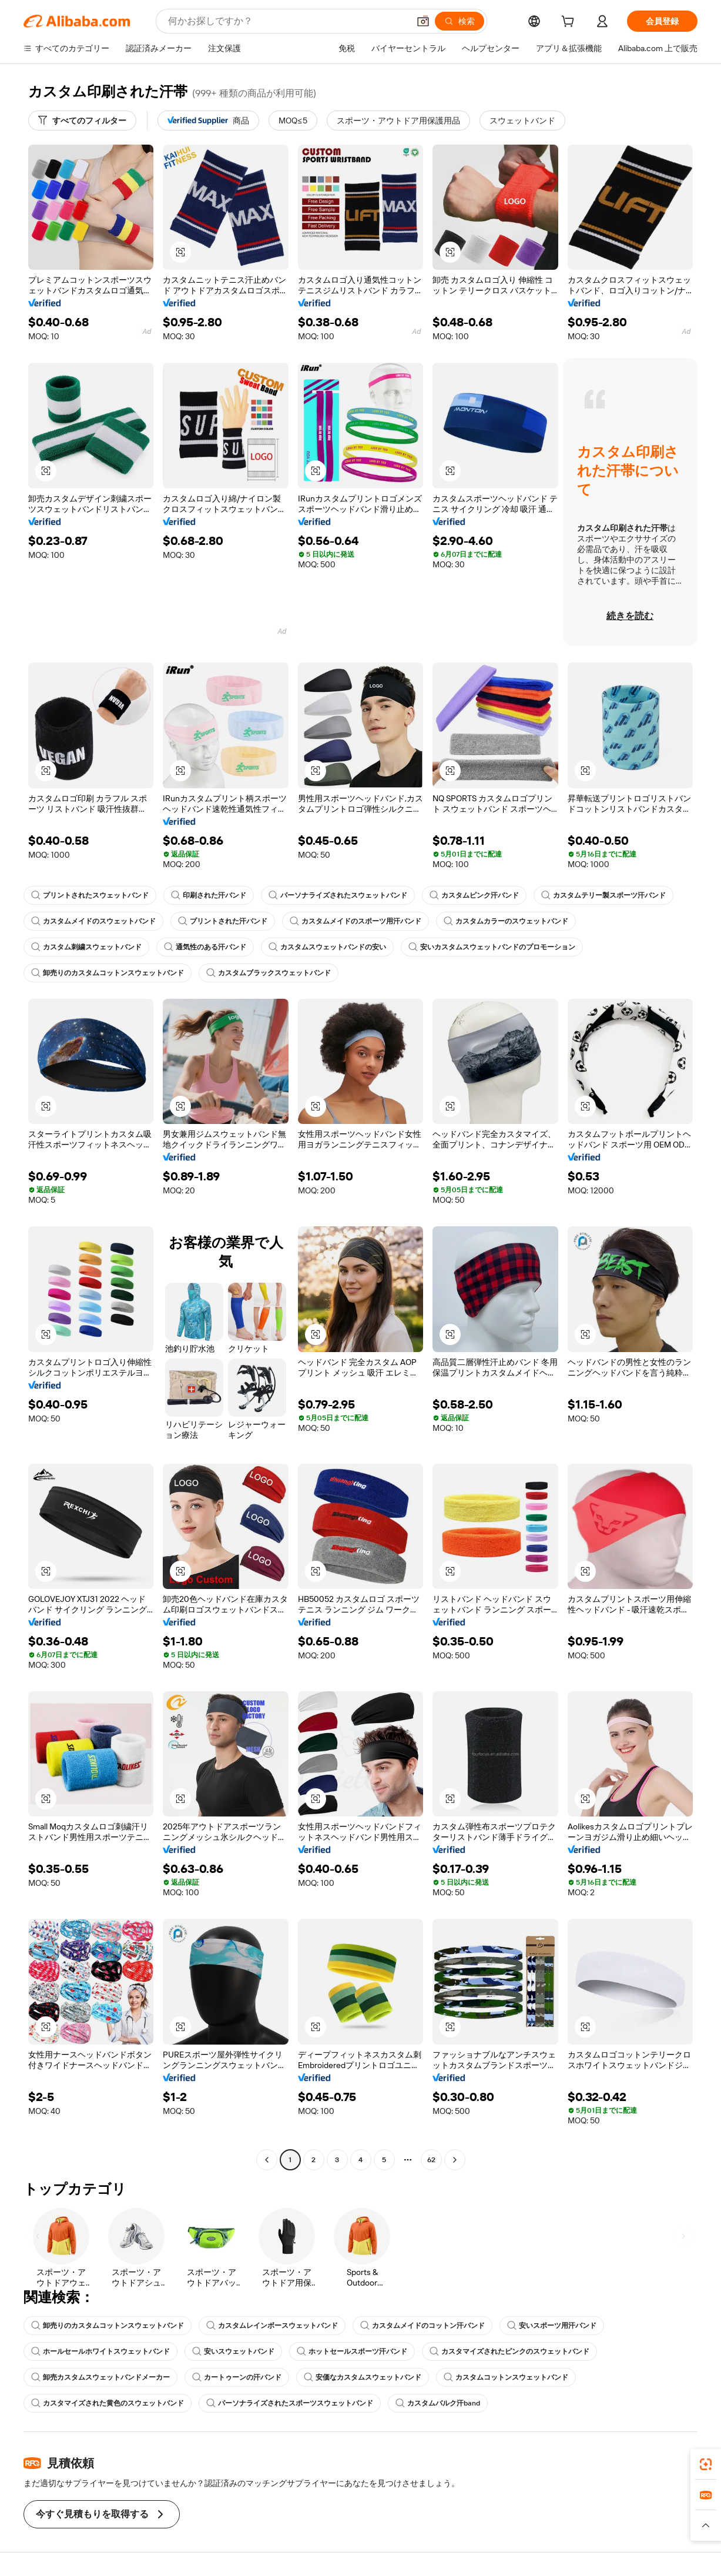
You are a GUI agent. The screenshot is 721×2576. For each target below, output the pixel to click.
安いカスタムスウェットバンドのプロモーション (491, 947)
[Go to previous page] (266, 2159)
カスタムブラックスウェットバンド (268, 973)
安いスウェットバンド (233, 2351)
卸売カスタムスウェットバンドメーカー (100, 2377)
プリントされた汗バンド (222, 921)
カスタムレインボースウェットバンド (272, 2325)
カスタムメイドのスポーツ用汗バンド (355, 921)
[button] (423, 21)
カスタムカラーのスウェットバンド (506, 921)
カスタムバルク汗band (437, 2403)
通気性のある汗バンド (205, 947)
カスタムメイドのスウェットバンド (93, 921)
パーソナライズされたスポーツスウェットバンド (289, 2403)
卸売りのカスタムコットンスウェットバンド (107, 973)
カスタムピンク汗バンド (474, 895)
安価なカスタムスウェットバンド (362, 2377)
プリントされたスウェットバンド (90, 895)
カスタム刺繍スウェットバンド (86, 947)
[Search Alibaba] (287, 21)
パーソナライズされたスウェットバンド (338, 895)
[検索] (459, 21)
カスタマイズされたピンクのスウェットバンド (509, 2351)
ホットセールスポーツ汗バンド (352, 2351)
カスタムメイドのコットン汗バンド (422, 2325)
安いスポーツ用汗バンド (551, 2325)
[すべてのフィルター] (82, 121)
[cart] (570, 23)
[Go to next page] (454, 2159)
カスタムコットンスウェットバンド (506, 2377)
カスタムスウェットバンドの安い (327, 947)
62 (431, 2160)
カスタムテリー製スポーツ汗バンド (603, 895)
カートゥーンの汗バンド (236, 2377)
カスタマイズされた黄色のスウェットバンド (107, 2403)
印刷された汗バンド (208, 895)
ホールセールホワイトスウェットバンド (100, 2351)
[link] (705, 2464)
